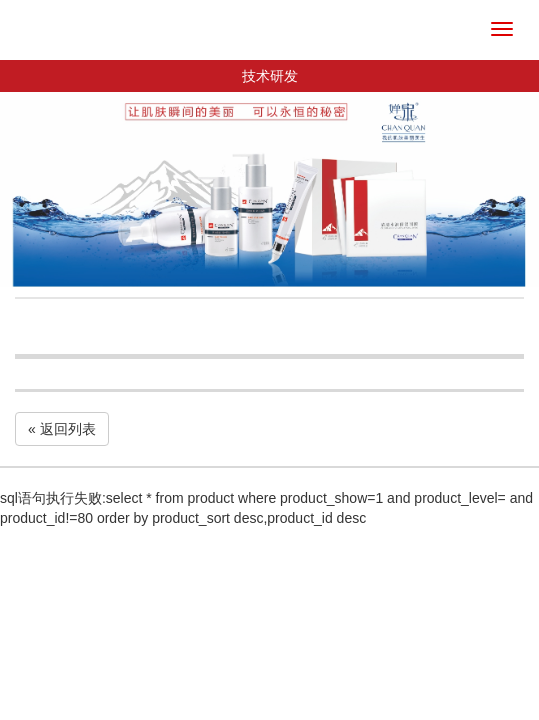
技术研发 (270, 76)
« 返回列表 (62, 429)
